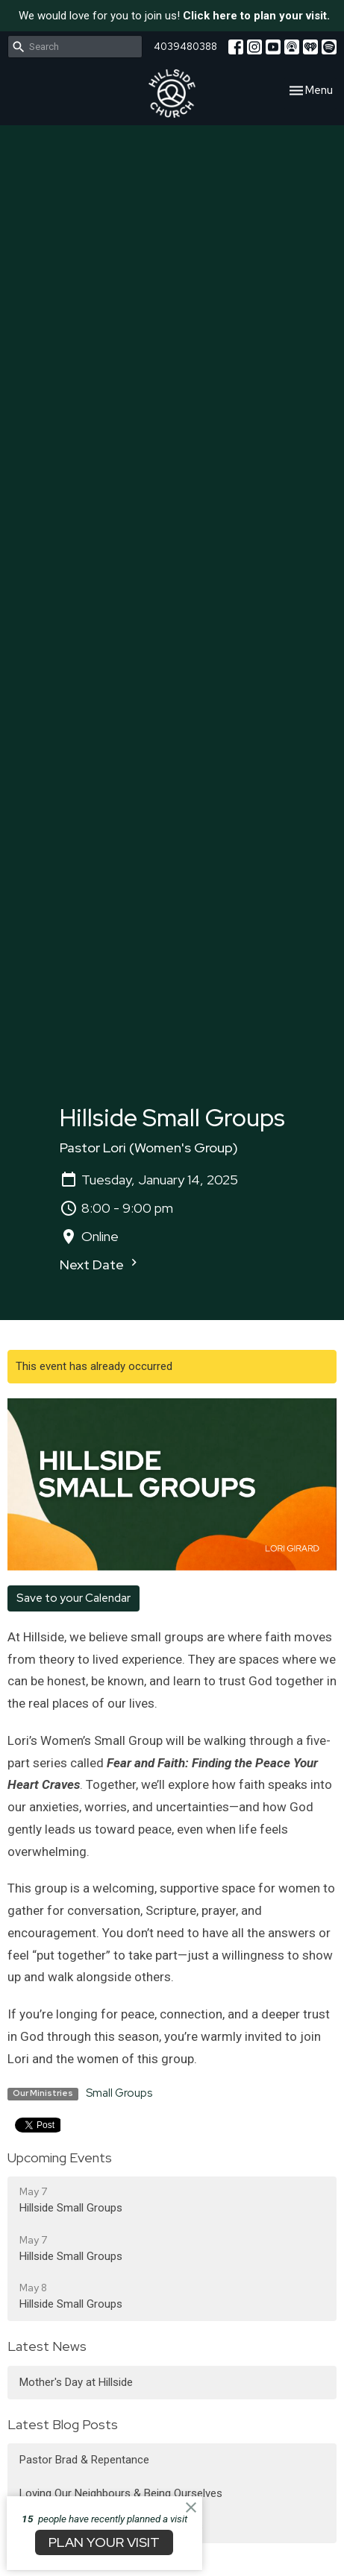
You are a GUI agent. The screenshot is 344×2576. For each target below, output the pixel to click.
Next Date (100, 1264)
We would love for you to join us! (174, 15)
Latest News (47, 2346)
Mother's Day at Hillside (76, 2382)
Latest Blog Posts (62, 2424)
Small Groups (119, 2093)
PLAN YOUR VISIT (104, 2542)
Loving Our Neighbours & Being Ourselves (120, 2493)
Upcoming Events (59, 2157)
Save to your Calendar (73, 1598)
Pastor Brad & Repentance (84, 2459)
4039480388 (185, 46)
